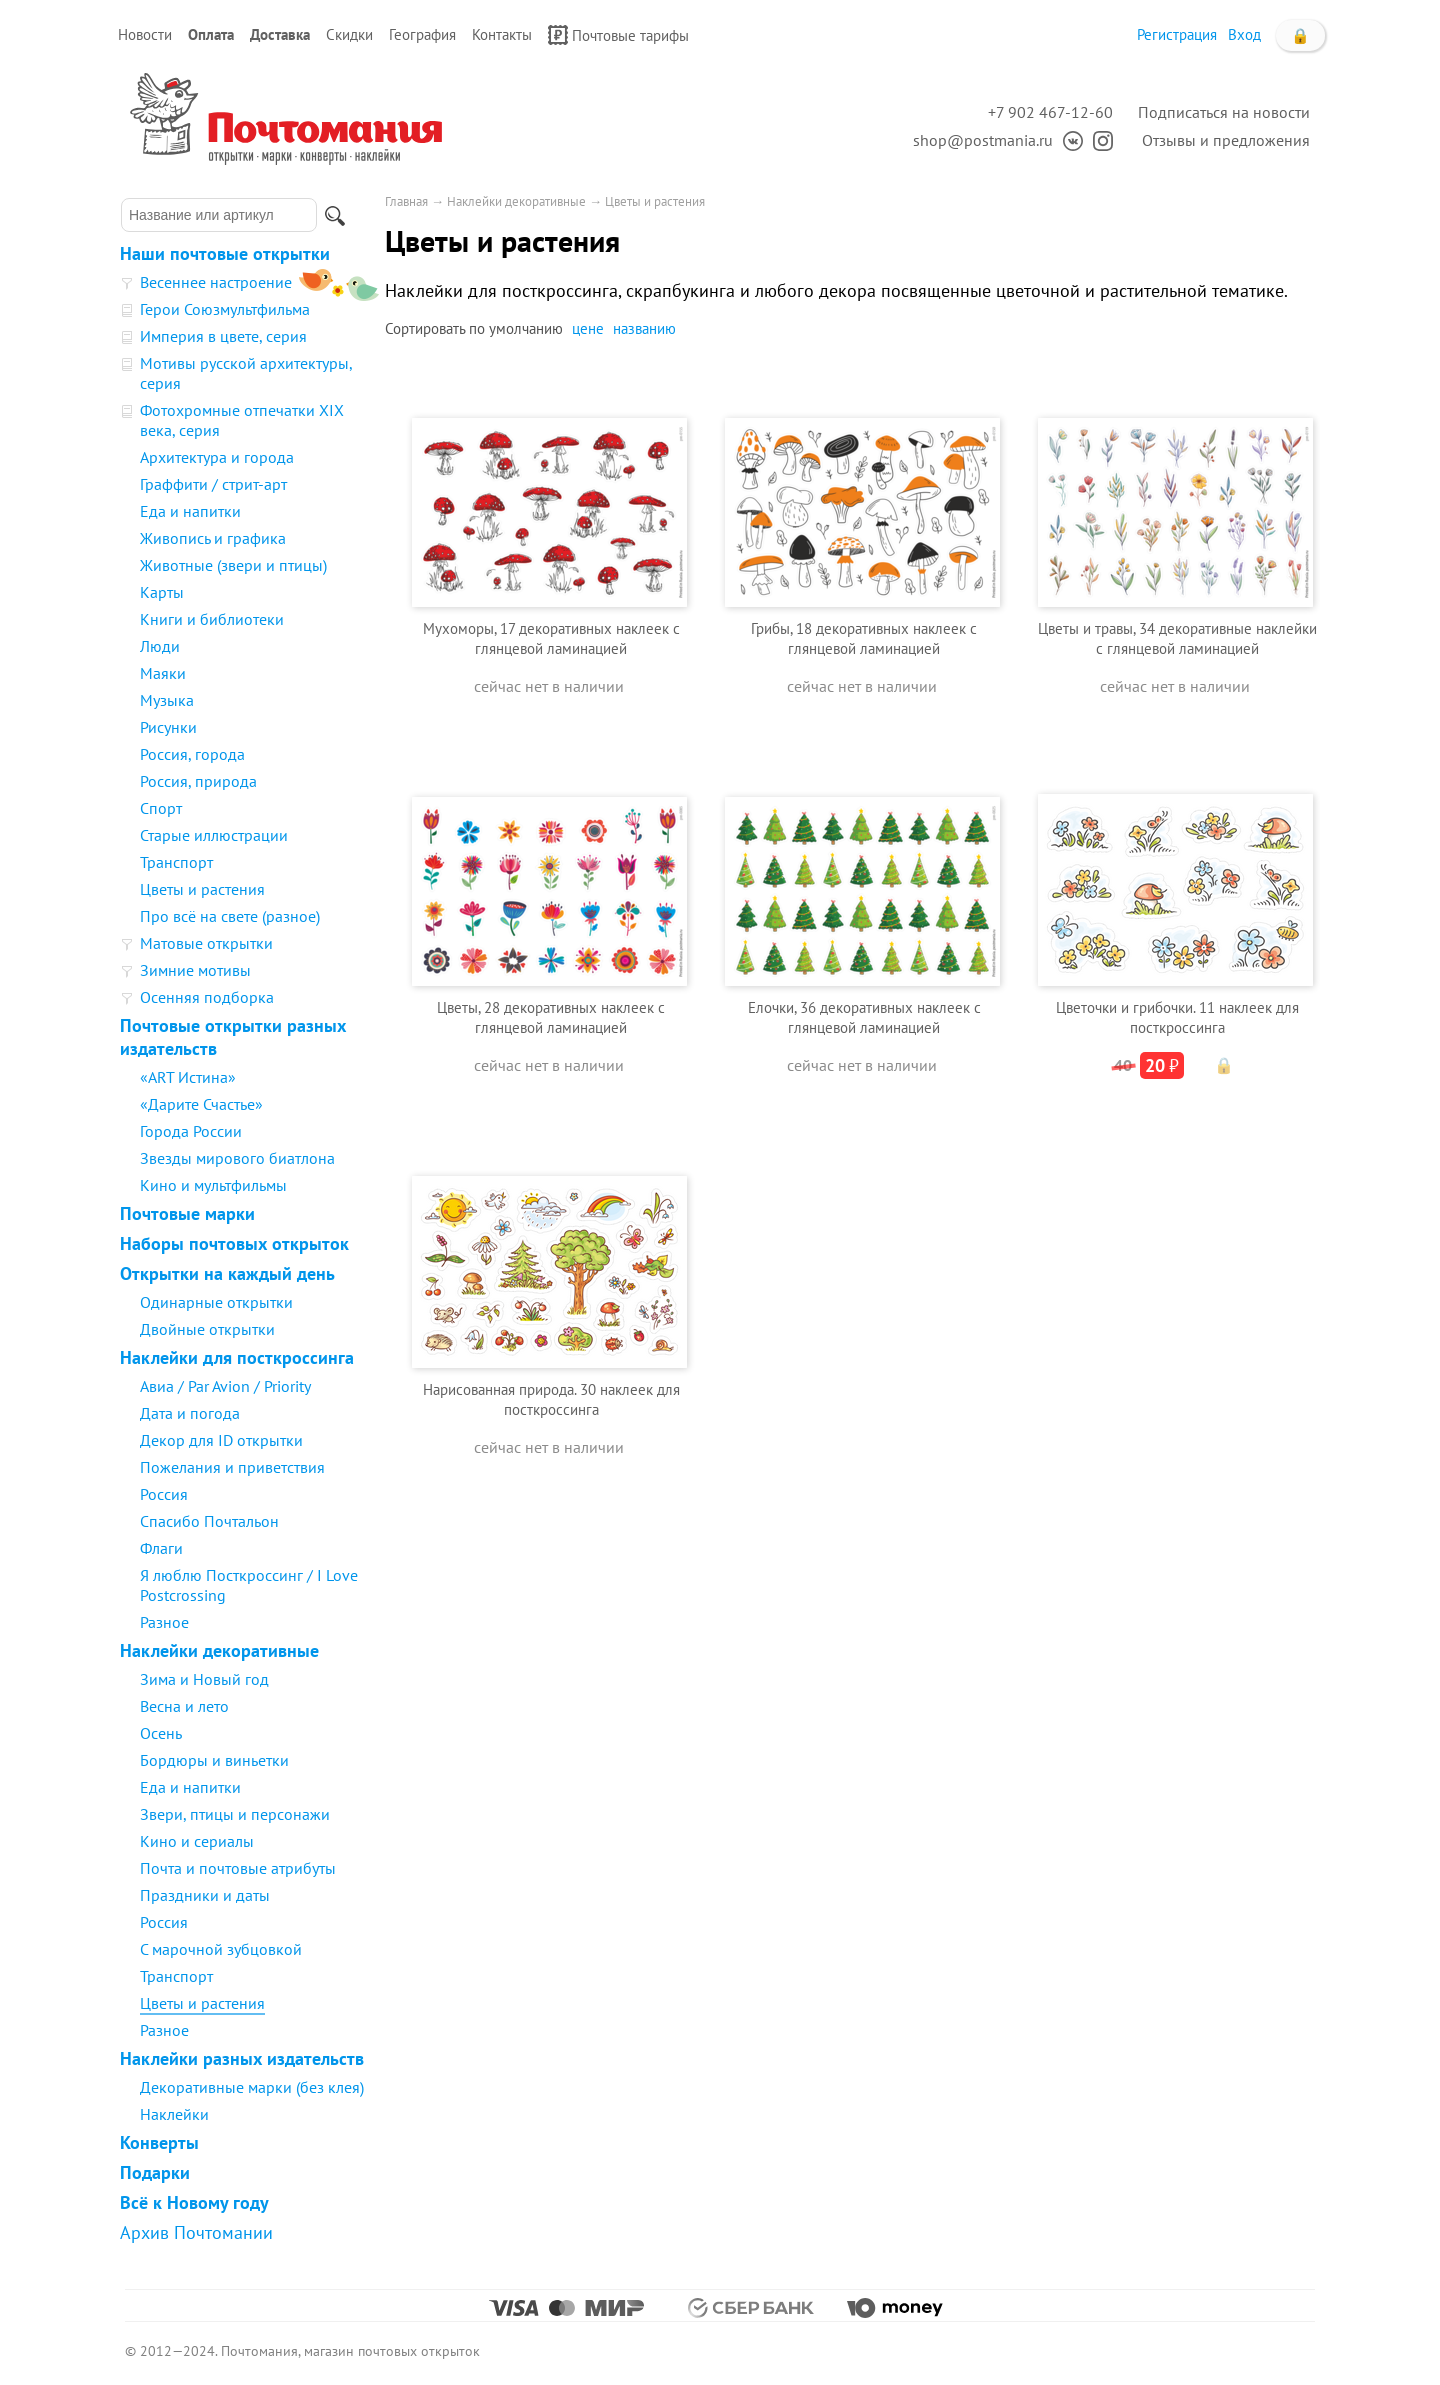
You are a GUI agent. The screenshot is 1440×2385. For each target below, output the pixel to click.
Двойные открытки (207, 1329)
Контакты (502, 34)
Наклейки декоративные (219, 1650)
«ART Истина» (188, 1077)
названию (644, 328)
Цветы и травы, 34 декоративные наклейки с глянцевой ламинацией (1177, 638)
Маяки (163, 673)
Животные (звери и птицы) (233, 565)
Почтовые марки (187, 1213)
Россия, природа (198, 781)
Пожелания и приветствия (232, 1467)
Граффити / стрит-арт (213, 484)
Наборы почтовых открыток (234, 1243)
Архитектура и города (217, 457)
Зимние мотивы (195, 970)
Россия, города (192, 754)
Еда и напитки (190, 511)
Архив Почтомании (196, 2232)
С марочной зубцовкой (221, 1949)
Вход (1244, 34)
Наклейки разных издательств (242, 2058)
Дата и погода (190, 1413)
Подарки (155, 2172)
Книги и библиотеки (212, 619)
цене (588, 328)
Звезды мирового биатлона (237, 1158)
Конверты (159, 2142)
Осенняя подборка (207, 997)
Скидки (349, 34)
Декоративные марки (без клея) (252, 2087)
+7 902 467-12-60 (1050, 112)
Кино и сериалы (197, 1841)
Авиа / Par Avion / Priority (225, 1386)
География (422, 34)
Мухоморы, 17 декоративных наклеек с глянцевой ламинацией (551, 638)
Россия (164, 1494)
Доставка (280, 34)
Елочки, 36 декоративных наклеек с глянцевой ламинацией (864, 1017)
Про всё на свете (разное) (230, 916)
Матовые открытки (206, 943)
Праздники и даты (205, 1895)
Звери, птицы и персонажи (235, 1814)
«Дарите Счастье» (201, 1104)
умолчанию (526, 328)
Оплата (211, 34)
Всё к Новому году (194, 2202)
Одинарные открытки (216, 1302)
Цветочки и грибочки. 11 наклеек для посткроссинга (1177, 1017)
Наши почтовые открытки (225, 253)
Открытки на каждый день (227, 1273)
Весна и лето (184, 1706)
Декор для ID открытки (221, 1440)
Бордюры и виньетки (214, 1760)
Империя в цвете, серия (223, 336)
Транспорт (176, 862)
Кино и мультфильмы (213, 1185)
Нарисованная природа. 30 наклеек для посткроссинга (551, 1399)
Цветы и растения (202, 889)
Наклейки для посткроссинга (237, 1357)
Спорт (161, 808)
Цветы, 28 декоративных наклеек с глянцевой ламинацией (551, 1017)
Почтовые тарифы (618, 35)
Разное (164, 1622)
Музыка (167, 700)
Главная (406, 201)
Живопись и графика (213, 538)
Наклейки (174, 2114)
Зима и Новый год (204, 1679)
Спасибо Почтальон (209, 1521)
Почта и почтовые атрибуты (238, 1868)
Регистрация (1177, 34)
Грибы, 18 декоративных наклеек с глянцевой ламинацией (864, 638)
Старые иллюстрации (214, 835)
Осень (161, 1733)
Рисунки (168, 727)
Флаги (161, 1548)
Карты (162, 592)
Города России (191, 1131)
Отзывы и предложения (1226, 140)
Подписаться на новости (1224, 112)
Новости (145, 34)
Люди (160, 646)
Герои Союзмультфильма (225, 309)
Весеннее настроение (216, 282)
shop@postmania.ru (983, 140)
